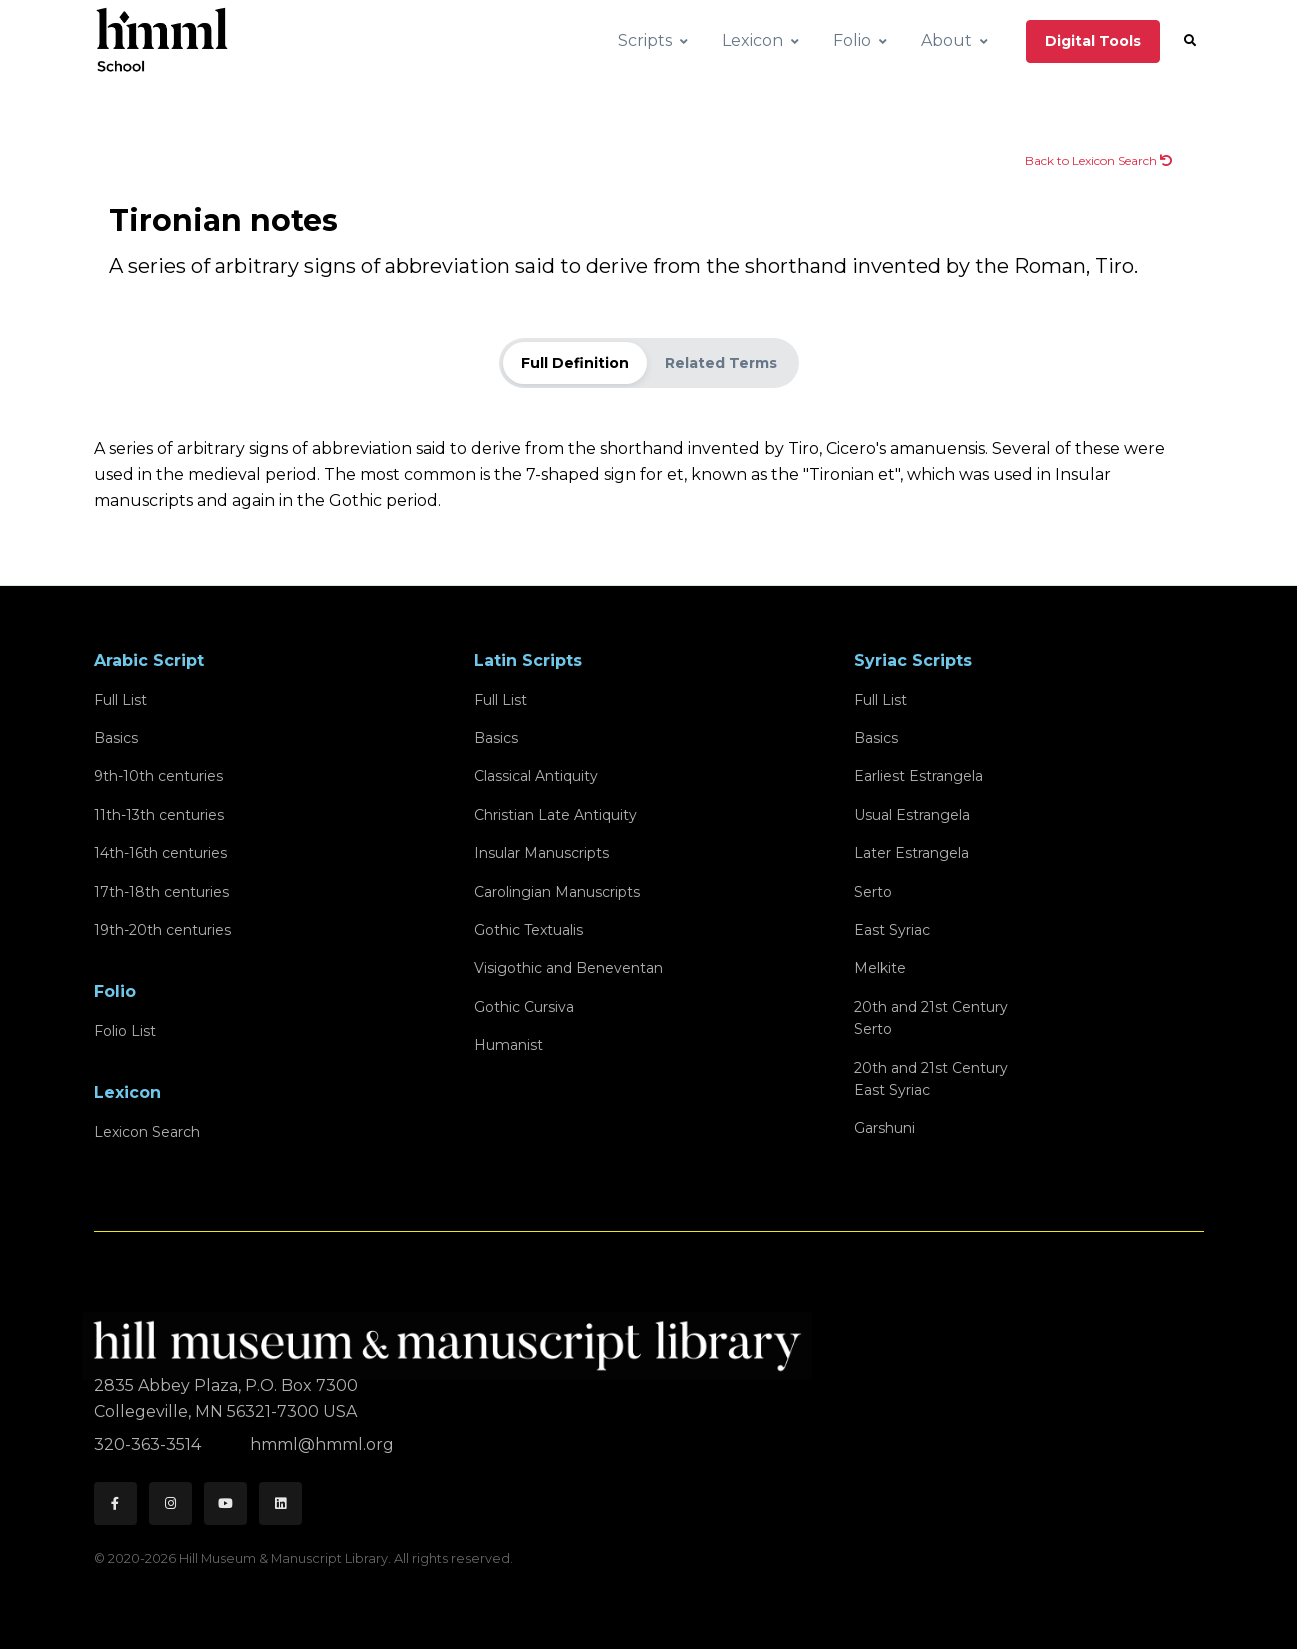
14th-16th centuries (160, 853)
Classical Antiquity (536, 776)
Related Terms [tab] (721, 363)
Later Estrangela (911, 853)
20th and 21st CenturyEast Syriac (931, 1079)
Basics (116, 738)
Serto (873, 892)
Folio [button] (852, 40)
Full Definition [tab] (575, 363)
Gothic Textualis (528, 930)
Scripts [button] (645, 40)
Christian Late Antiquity (555, 815)
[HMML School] (162, 41)
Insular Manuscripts (541, 853)
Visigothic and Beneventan (568, 968)
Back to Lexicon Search (1098, 160)
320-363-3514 (149, 1444)
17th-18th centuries (161, 892)
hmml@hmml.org (322, 1444)
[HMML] (453, 1337)
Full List (120, 700)
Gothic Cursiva (524, 1007)
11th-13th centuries (159, 815)
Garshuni (884, 1128)
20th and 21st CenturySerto (931, 1018)
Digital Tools (1093, 41)
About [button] (946, 40)
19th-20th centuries (162, 930)
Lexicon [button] (752, 40)
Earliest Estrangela (918, 776)
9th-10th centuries (158, 776)
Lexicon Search (147, 1132)
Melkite (880, 968)
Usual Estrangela (912, 815)
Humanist (508, 1045)
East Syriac (892, 930)
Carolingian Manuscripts (557, 892)
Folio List (125, 1031)
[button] (1190, 41)
